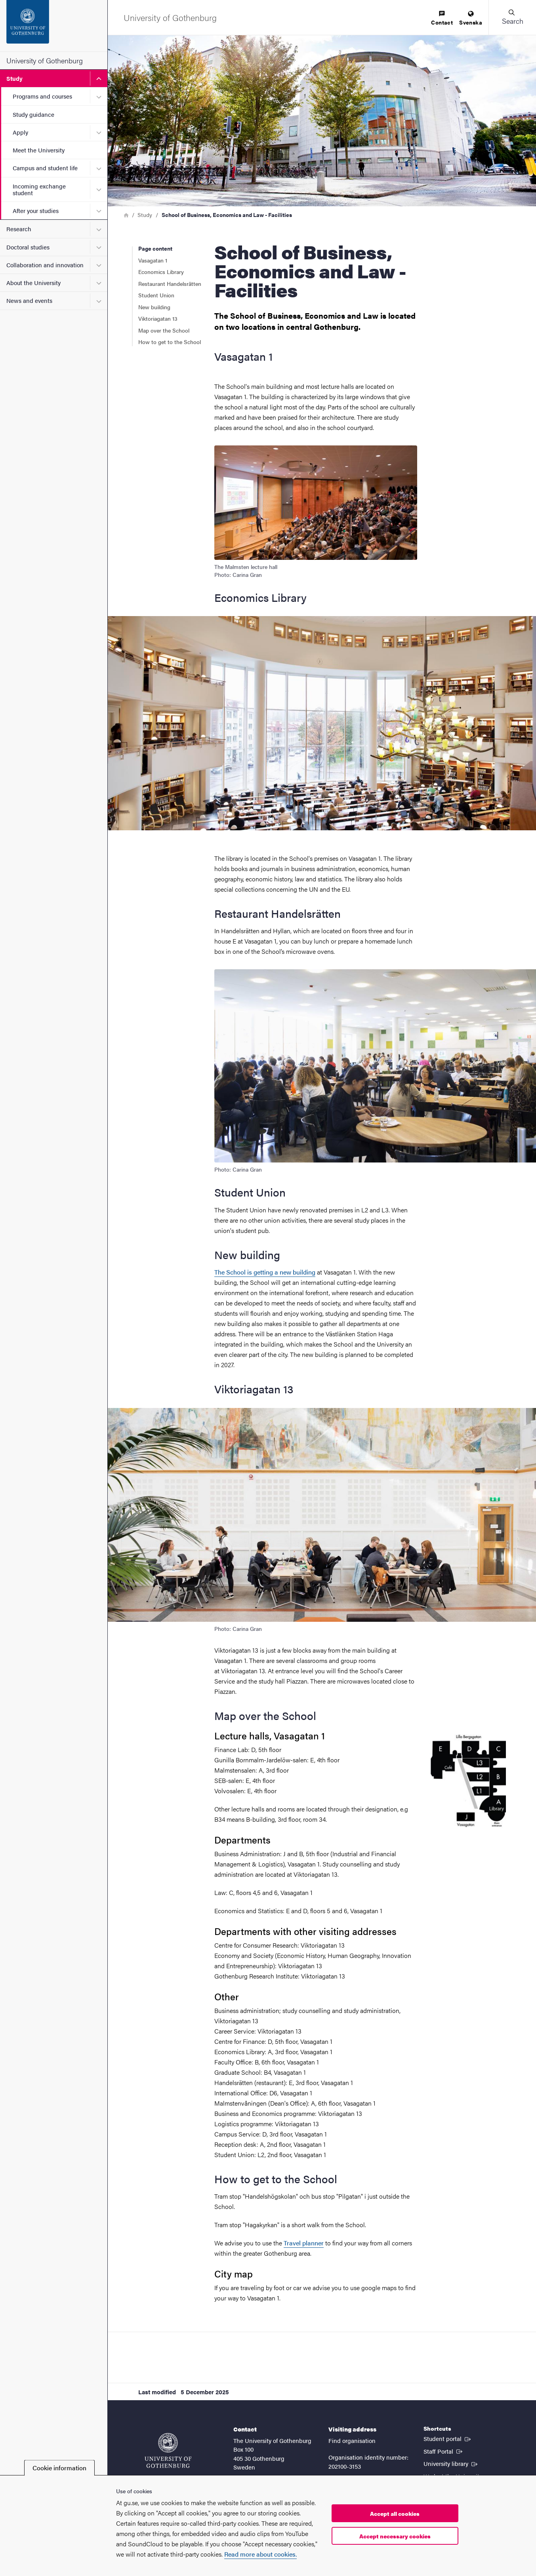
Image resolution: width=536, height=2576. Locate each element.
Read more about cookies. (260, 2554)
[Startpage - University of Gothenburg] (53, 25)
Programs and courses (42, 96)
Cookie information (59, 2467)
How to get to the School (169, 342)
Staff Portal (443, 2451)
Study (14, 78)
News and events (29, 300)
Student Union (156, 295)
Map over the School (163, 330)
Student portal (447, 2438)
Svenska (470, 18)
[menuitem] (442, 18)
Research (18, 228)
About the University (33, 282)
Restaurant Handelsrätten (169, 283)
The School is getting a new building (264, 1272)
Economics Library (161, 272)
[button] (512, 17)
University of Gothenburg (44, 60)
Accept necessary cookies (395, 2536)
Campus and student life (45, 168)
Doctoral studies (28, 247)
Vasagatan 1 (154, 260)
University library (451, 2463)
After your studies (36, 210)
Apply (20, 132)
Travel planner (304, 2242)
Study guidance (33, 114)
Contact (442, 18)
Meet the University (39, 150)
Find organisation (352, 2440)
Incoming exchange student (39, 189)
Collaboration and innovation (45, 265)
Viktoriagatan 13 (157, 318)
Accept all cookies (395, 2513)
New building (154, 307)
